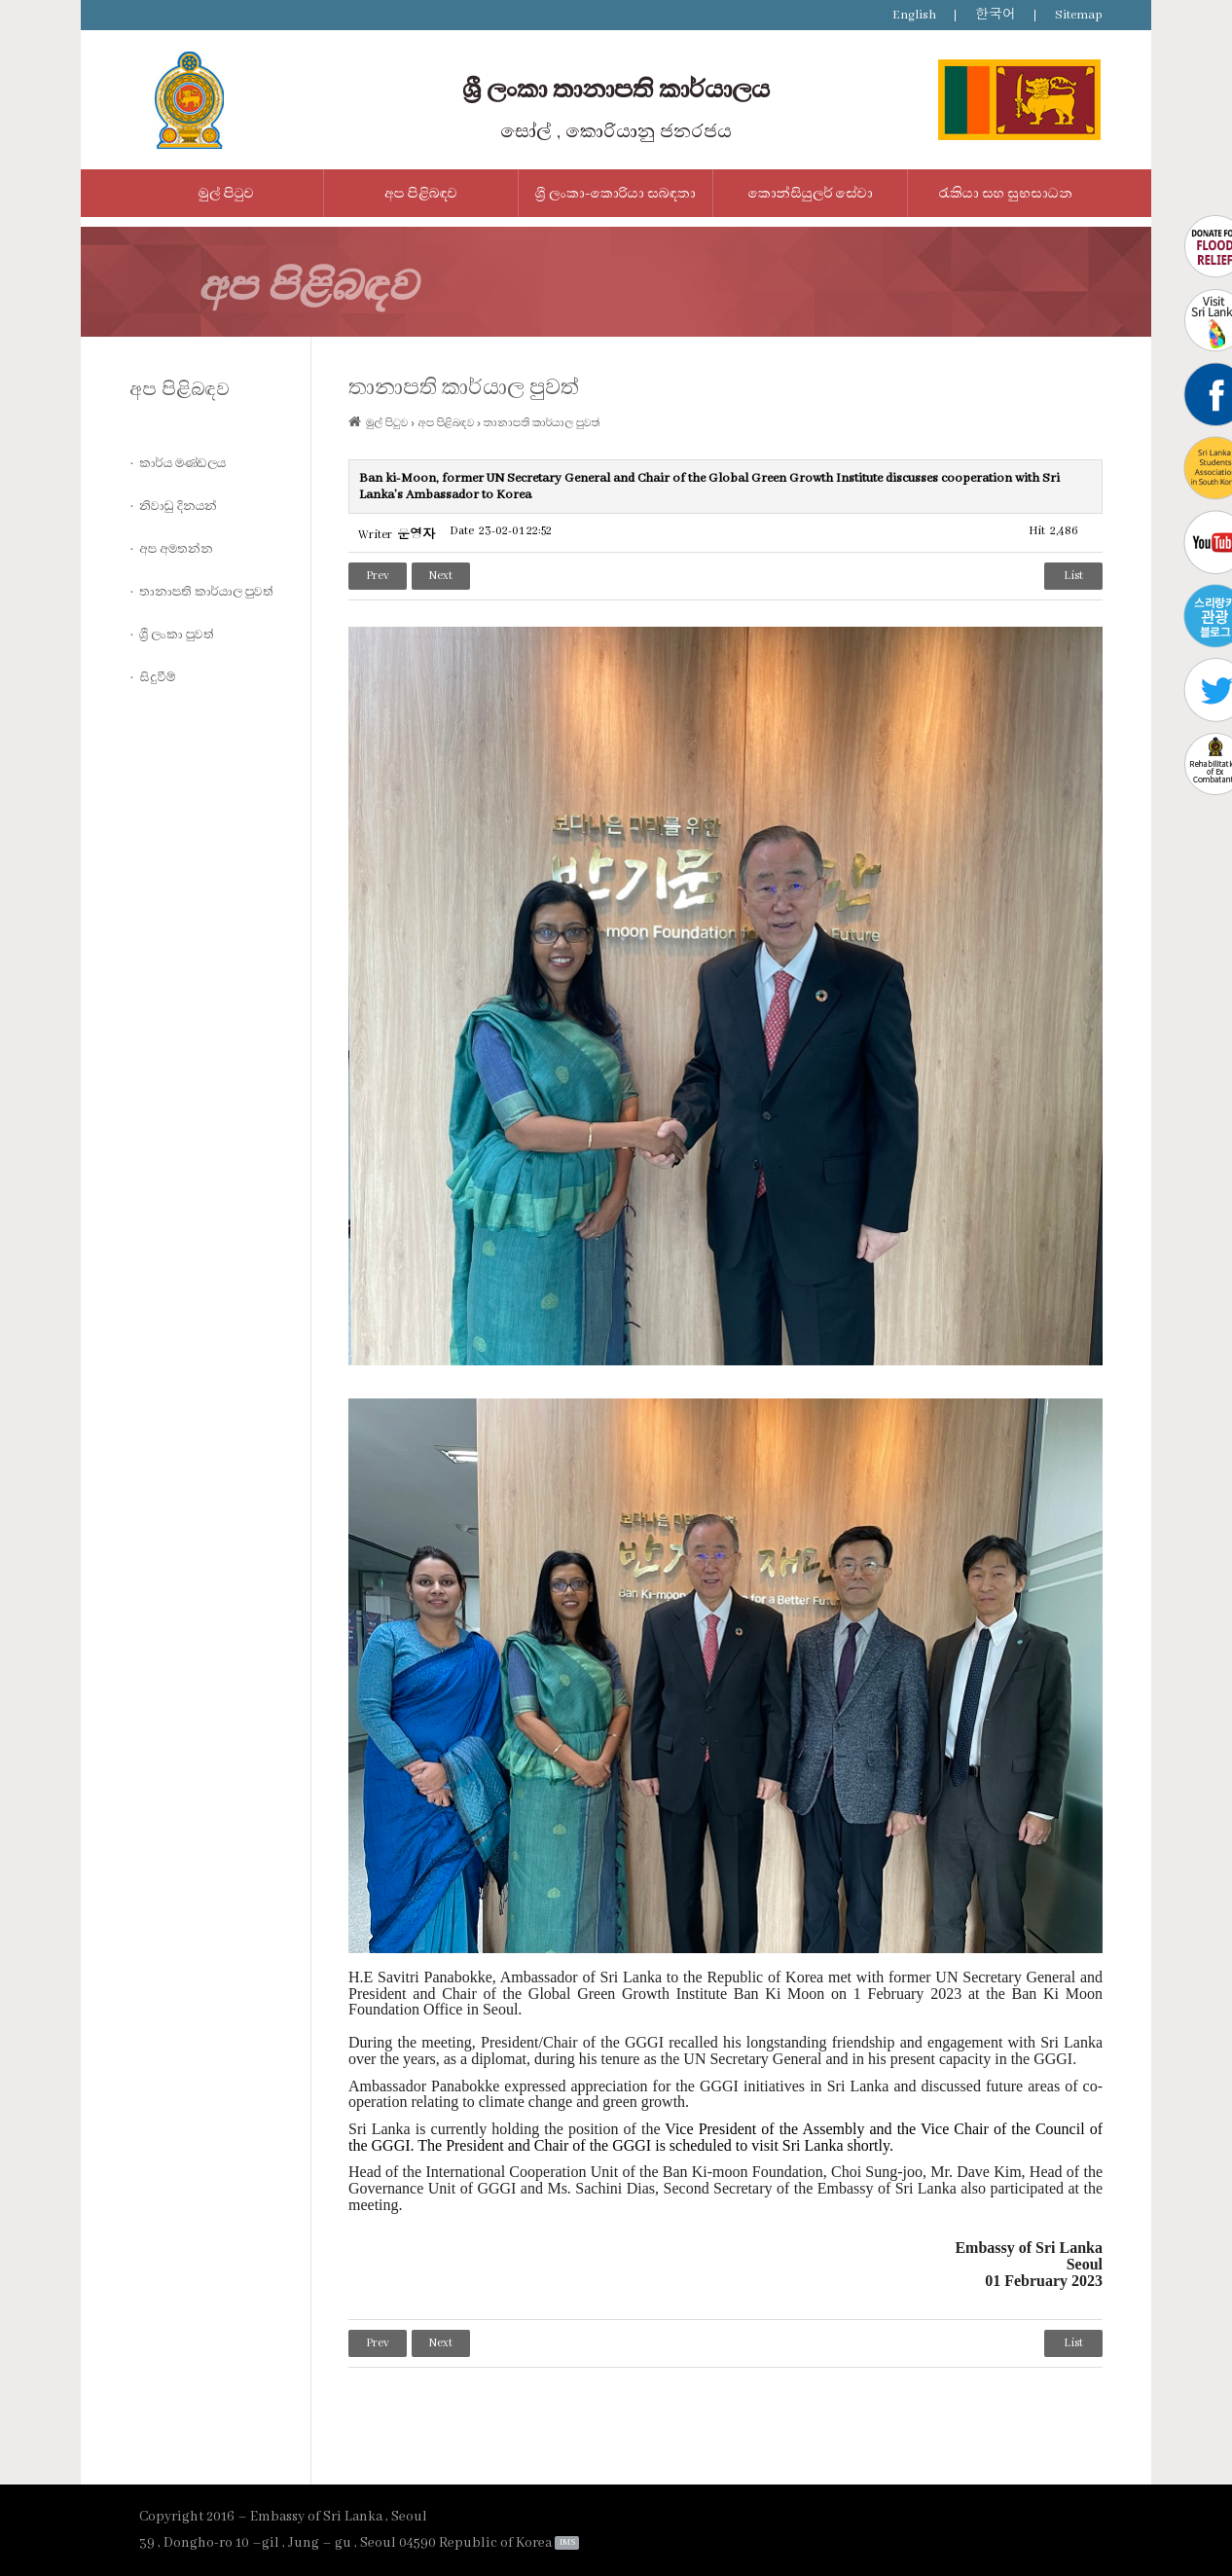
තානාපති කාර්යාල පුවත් (206, 591)
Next (441, 575)
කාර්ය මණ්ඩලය (182, 463)
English (914, 15)
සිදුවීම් (157, 677)
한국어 (995, 15)
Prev (377, 575)
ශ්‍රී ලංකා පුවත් (176, 634)
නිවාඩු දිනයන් (178, 506)
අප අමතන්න (176, 549)
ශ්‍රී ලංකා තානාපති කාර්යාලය (616, 89)
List (1073, 575)
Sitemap (1079, 15)
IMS (567, 2542)
